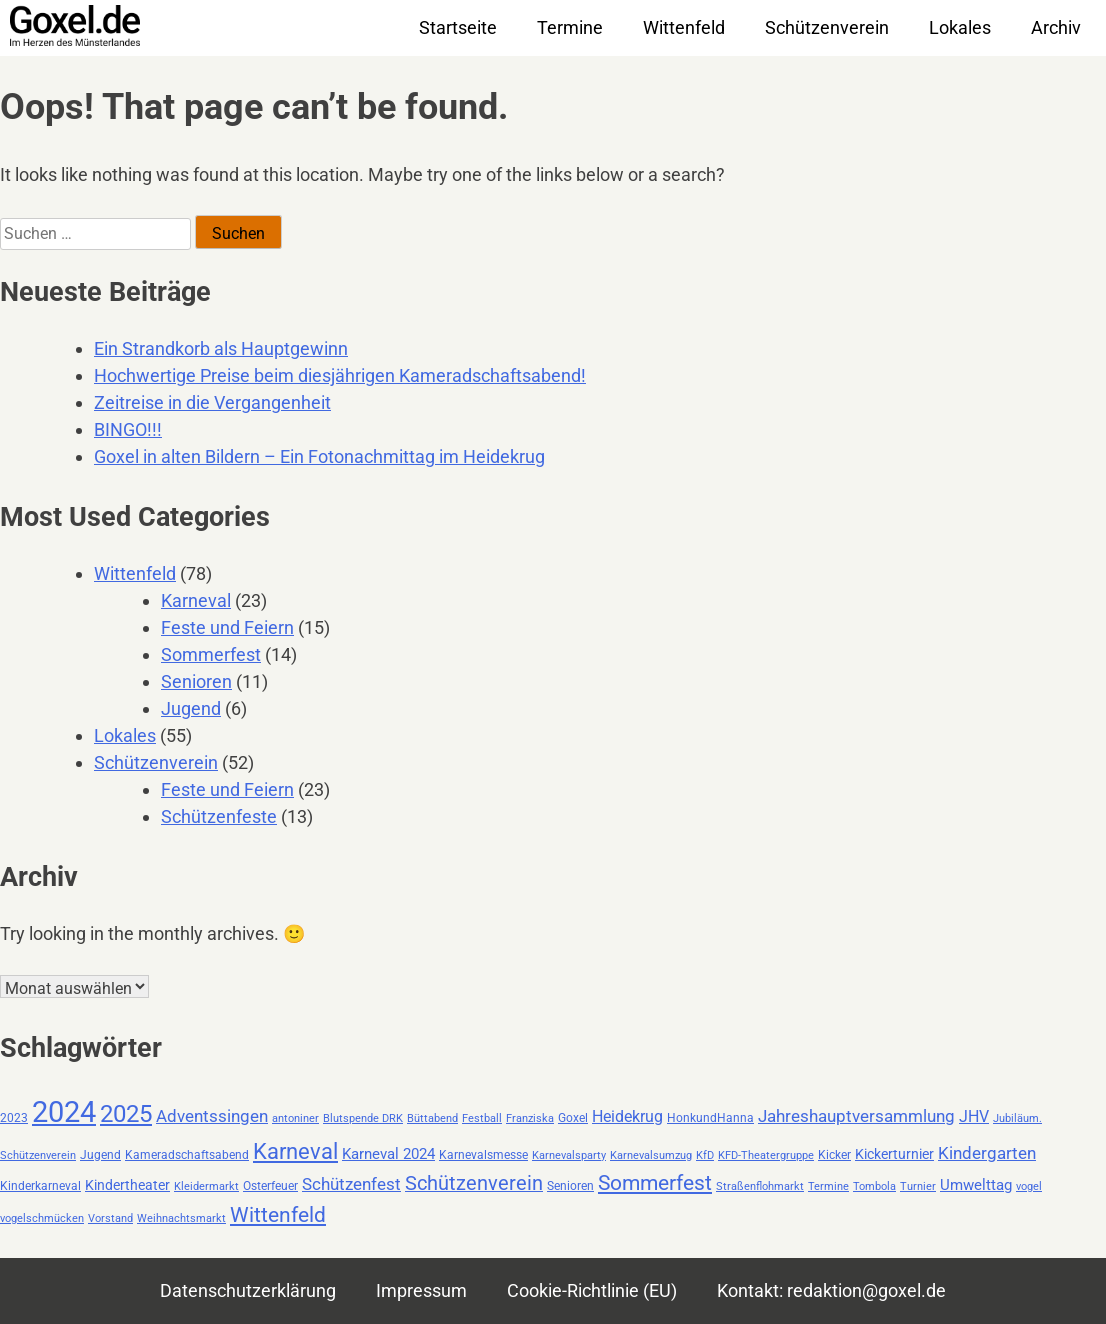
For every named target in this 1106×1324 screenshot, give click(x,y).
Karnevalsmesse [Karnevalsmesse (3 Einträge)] (483, 1155)
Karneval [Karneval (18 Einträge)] (295, 1151)
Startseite (458, 27)
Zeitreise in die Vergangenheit (212, 402)
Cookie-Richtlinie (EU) (592, 1290)
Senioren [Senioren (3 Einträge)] (570, 1186)
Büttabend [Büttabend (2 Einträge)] (432, 1118)
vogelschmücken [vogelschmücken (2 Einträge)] (42, 1218)
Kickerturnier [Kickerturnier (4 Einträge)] (894, 1154)
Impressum (421, 1290)
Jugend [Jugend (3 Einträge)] (100, 1155)
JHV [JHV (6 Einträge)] (974, 1116)
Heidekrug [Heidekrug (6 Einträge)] (627, 1116)
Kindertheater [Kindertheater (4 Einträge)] (127, 1185)
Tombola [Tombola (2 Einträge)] (874, 1186)
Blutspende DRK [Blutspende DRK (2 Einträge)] (363, 1118)
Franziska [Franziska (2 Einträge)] (530, 1118)
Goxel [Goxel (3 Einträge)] (573, 1118)
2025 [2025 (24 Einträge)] (126, 1114)
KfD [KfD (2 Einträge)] (705, 1155)
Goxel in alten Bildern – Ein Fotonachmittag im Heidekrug (319, 456)
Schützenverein (827, 27)
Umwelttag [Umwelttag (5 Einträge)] (976, 1185)
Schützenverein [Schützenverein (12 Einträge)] (474, 1183)
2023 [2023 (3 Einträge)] (14, 1118)
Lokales (960, 27)
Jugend (191, 708)
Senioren (196, 681)
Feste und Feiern (227, 627)
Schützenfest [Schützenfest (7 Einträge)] (351, 1184)
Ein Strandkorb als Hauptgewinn (221, 348)
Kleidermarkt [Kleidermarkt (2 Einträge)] (206, 1186)
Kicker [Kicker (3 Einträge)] (834, 1155)
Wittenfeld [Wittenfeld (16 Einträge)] (278, 1214)
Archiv (1056, 27)
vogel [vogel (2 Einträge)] (1029, 1186)
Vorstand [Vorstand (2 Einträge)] (110, 1218)
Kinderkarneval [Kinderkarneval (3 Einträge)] (40, 1186)
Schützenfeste (219, 816)
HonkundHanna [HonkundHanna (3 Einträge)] (710, 1118)
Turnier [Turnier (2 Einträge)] (918, 1186)
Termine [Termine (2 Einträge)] (828, 1186)
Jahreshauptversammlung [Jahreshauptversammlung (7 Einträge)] (856, 1116)
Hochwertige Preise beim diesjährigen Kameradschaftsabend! (340, 375)
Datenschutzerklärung (248, 1290)
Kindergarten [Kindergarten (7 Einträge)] (987, 1153)
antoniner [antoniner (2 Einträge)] (295, 1118)
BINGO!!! (128, 429)
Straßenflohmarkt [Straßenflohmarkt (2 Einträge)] (760, 1186)
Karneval (196, 600)
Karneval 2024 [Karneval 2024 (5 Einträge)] (388, 1154)
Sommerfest (211, 654)
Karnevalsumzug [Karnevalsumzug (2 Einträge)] (651, 1155)
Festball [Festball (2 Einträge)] (482, 1118)
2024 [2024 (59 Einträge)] (64, 1112)
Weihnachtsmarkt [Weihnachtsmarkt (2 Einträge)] (181, 1218)
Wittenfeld (684, 27)
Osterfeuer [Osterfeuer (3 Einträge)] (270, 1186)
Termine (570, 27)
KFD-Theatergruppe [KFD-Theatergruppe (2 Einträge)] (766, 1155)
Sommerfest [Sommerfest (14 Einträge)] (655, 1183)
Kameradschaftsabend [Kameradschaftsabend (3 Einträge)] (187, 1155)
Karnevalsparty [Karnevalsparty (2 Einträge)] (569, 1155)
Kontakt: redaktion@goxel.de (831, 1290)
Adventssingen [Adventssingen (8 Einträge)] (212, 1116)
